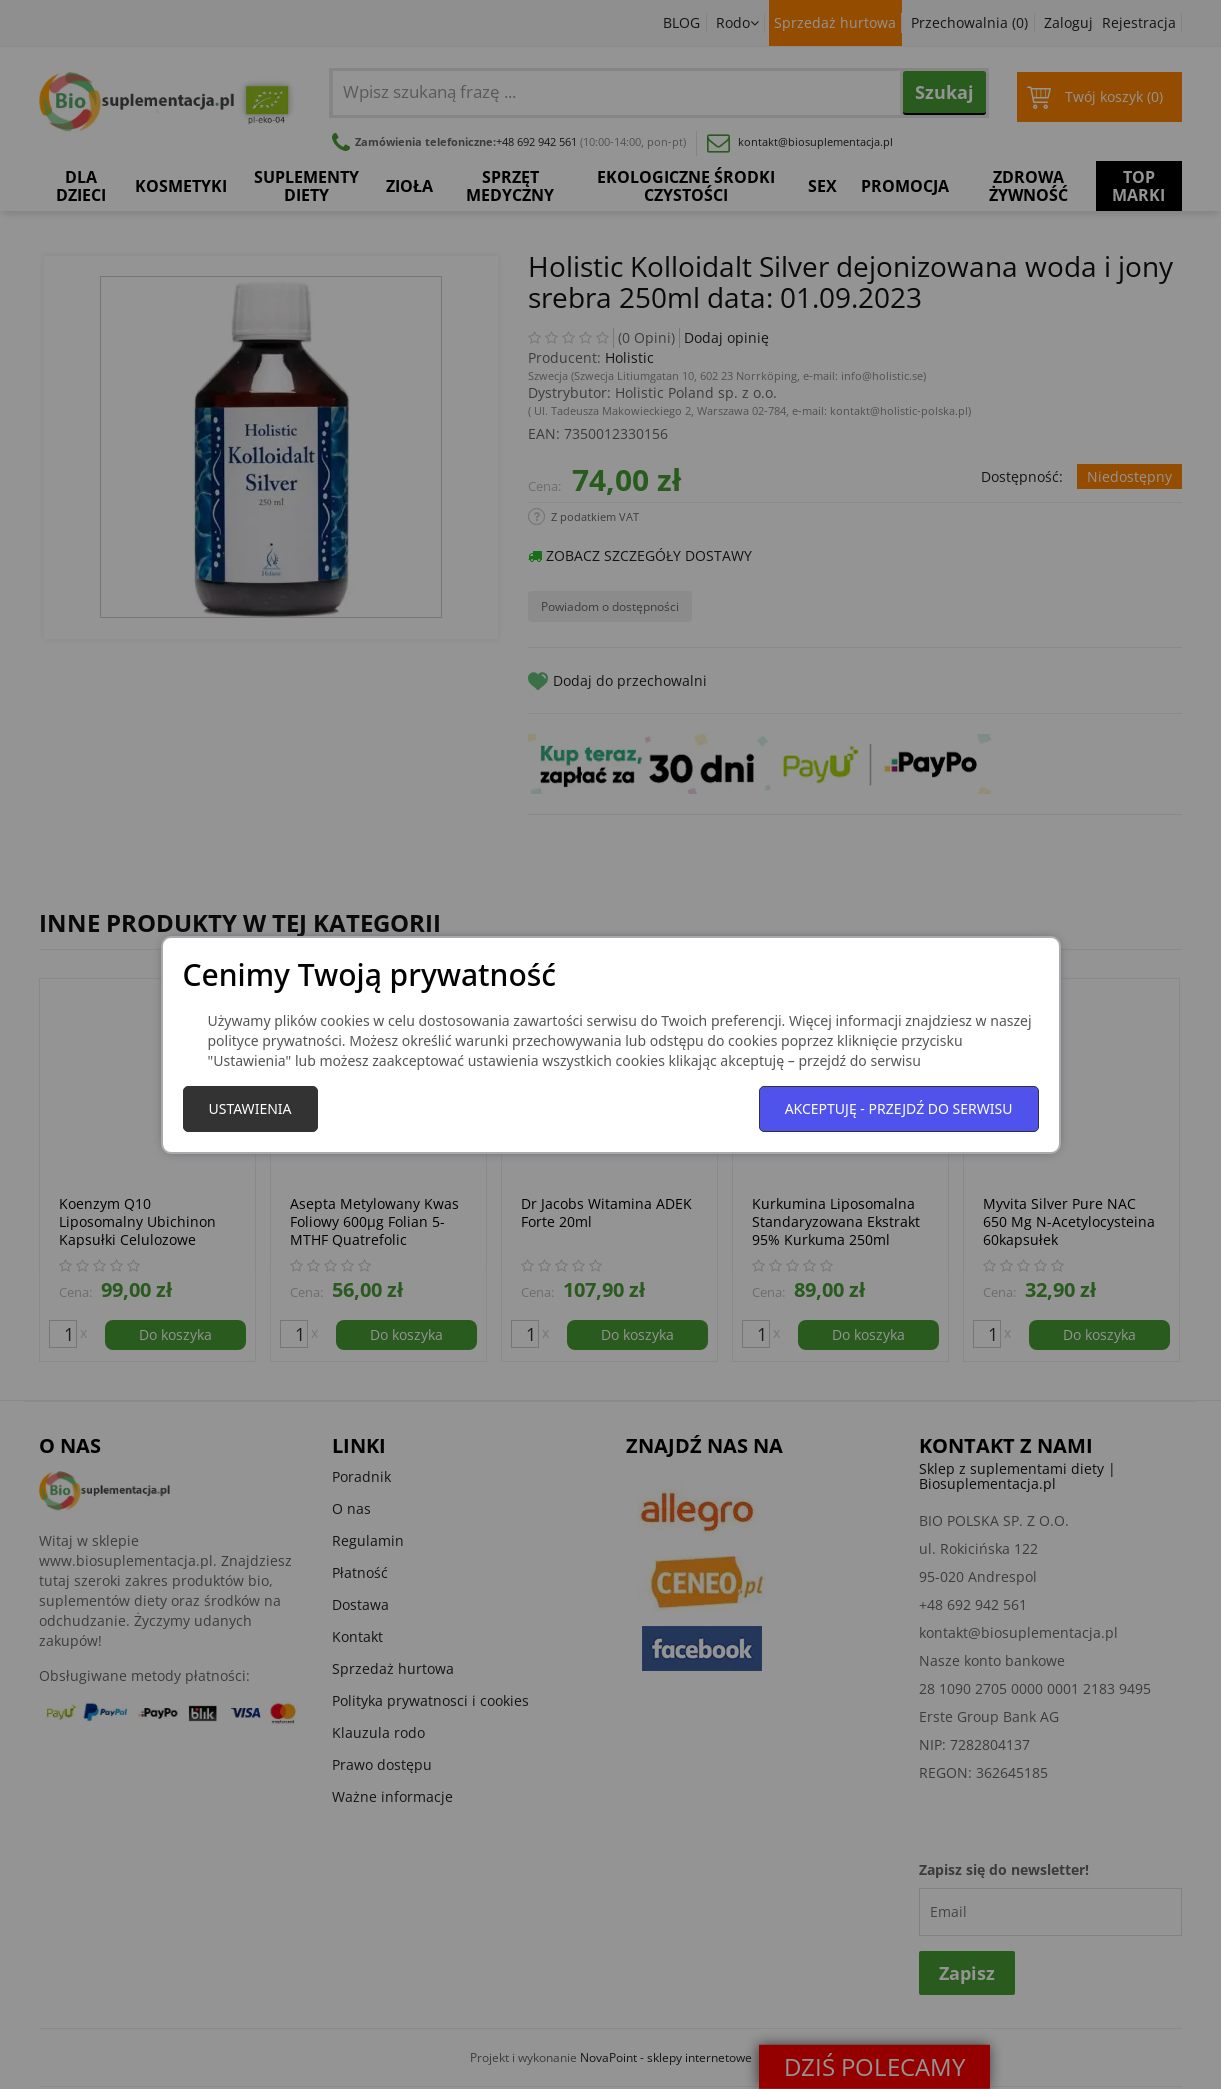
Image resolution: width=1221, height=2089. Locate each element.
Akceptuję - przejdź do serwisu (899, 1108)
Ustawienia (250, 1108)
